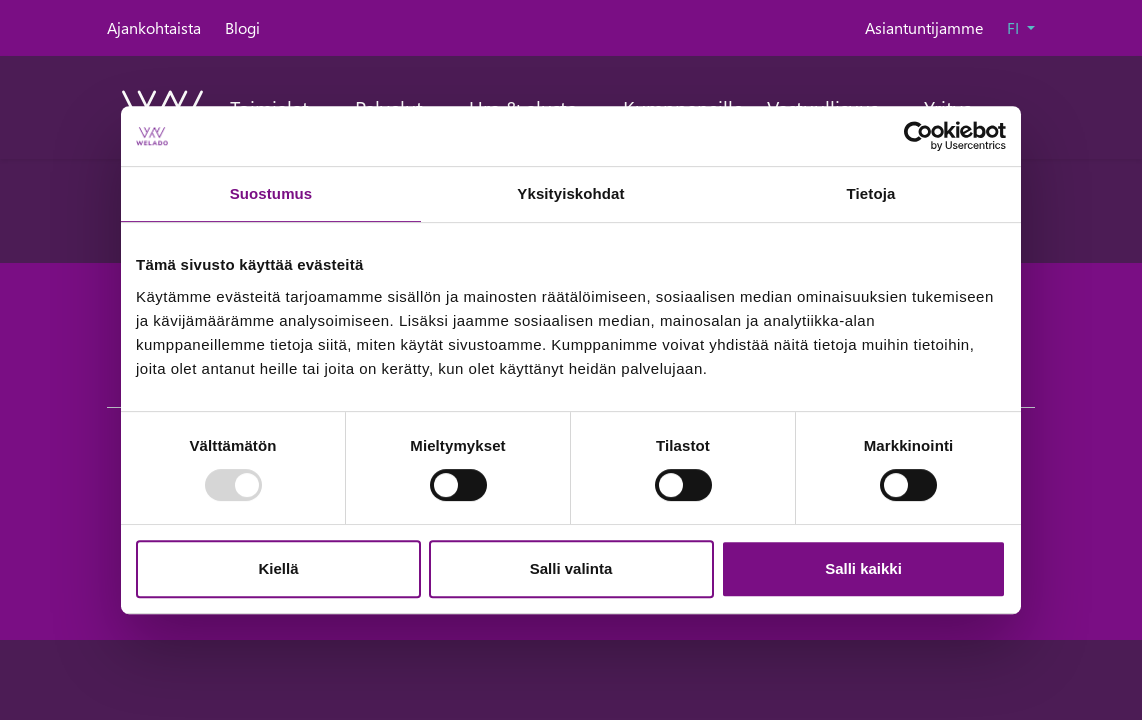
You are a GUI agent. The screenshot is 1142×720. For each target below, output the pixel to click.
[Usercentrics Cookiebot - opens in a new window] (918, 136)
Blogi (242, 27)
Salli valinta (571, 568)
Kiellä (278, 568)
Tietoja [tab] (871, 193)
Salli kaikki (863, 568)
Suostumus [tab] (271, 193)
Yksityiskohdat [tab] (570, 193)
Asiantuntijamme (924, 27)
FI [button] (1015, 27)
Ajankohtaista (154, 27)
